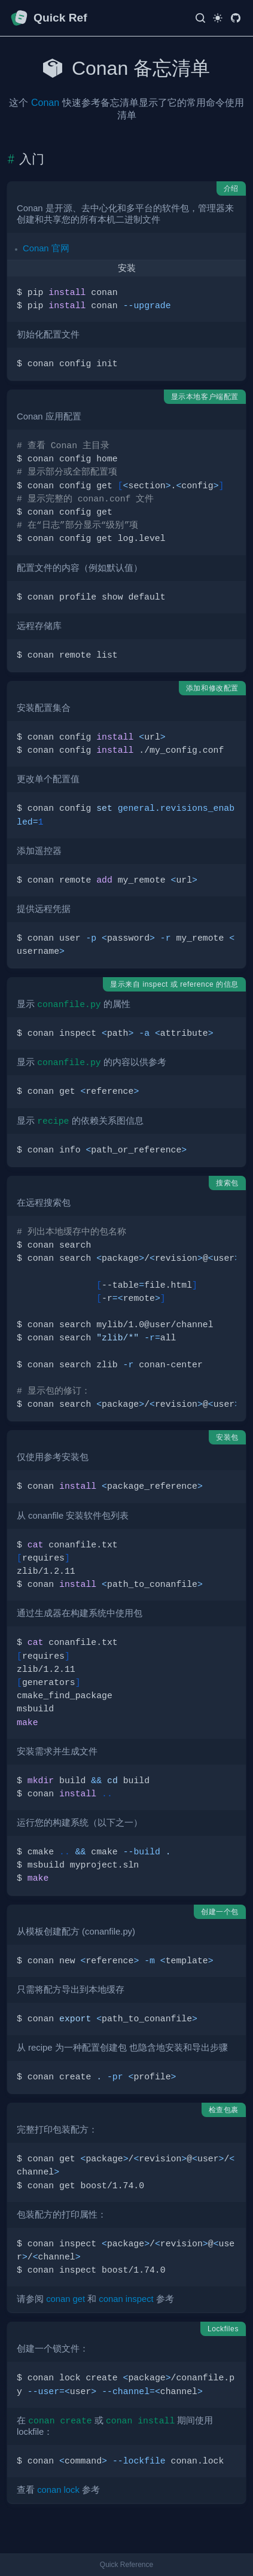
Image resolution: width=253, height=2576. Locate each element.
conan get (65, 2299)
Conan (45, 103)
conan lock (58, 2490)
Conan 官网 (46, 248)
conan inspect (126, 2299)
